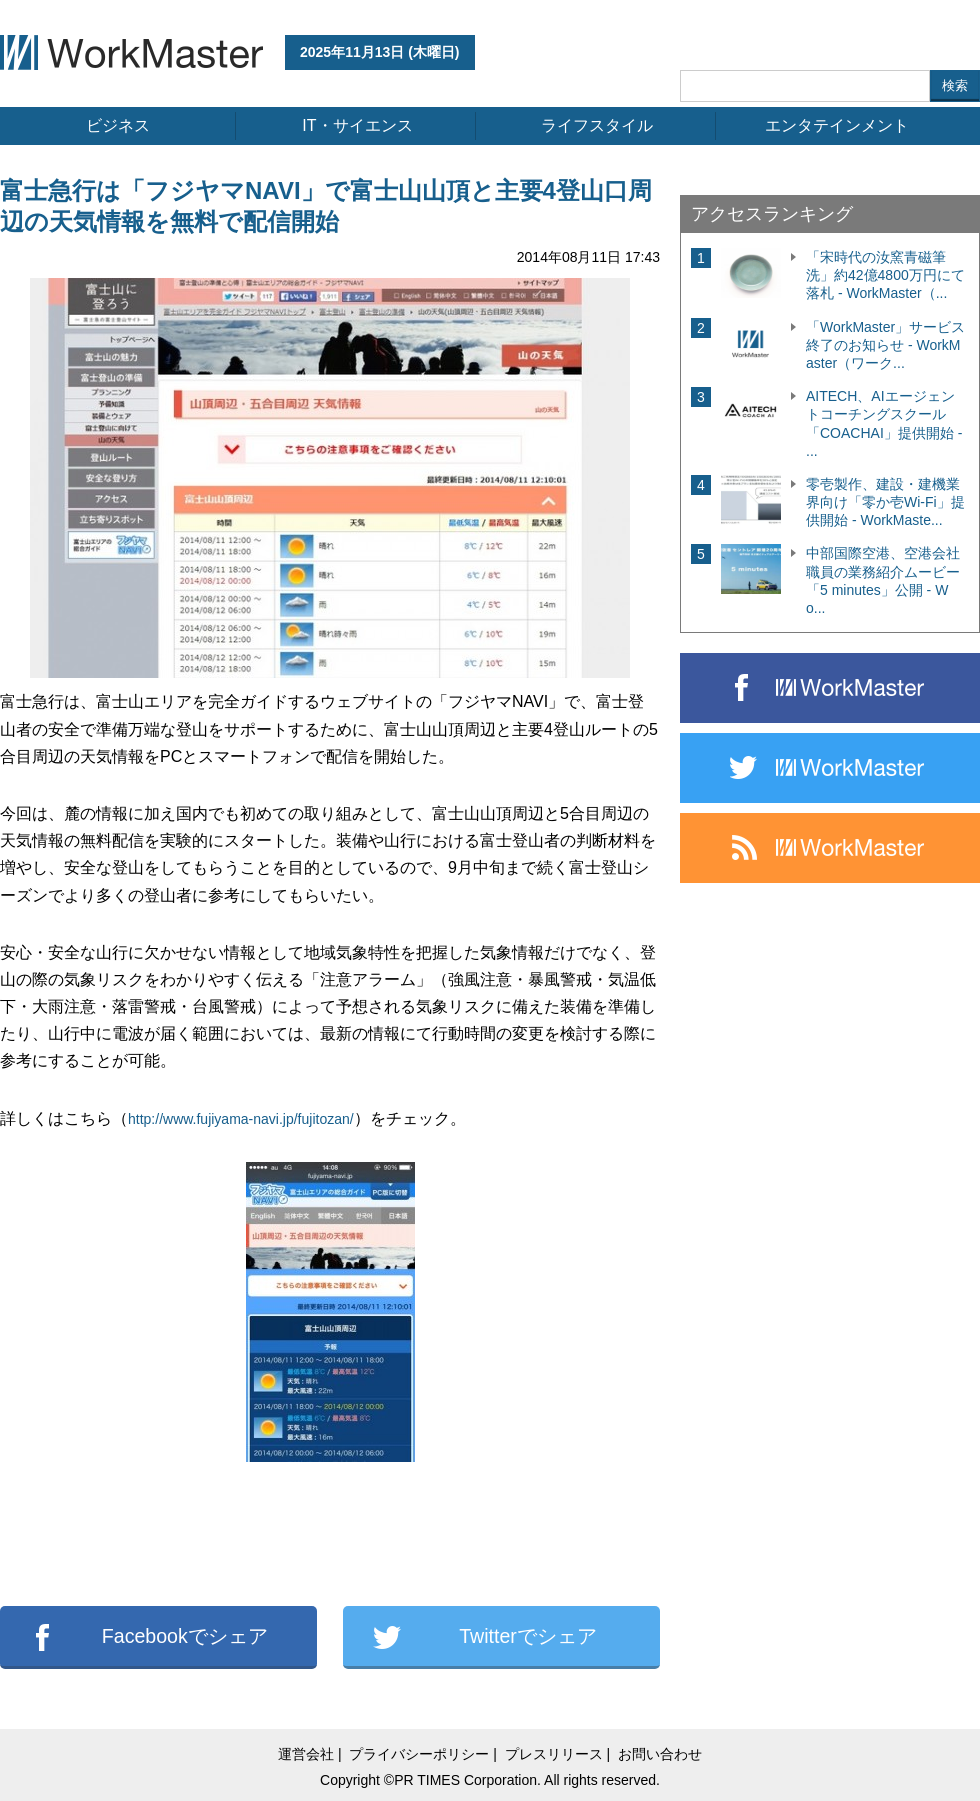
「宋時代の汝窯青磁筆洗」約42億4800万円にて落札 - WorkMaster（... (885, 275)
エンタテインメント (837, 125)
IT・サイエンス (357, 125)
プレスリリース (554, 1754)
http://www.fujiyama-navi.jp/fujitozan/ (241, 1119)
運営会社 (306, 1754)
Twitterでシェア (528, 1636)
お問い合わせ (660, 1754)
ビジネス (118, 125)
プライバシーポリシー (419, 1754)
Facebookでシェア (185, 1636)
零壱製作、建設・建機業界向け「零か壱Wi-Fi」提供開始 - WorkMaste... (885, 502)
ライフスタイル (597, 125)
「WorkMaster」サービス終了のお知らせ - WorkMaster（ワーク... (885, 345)
